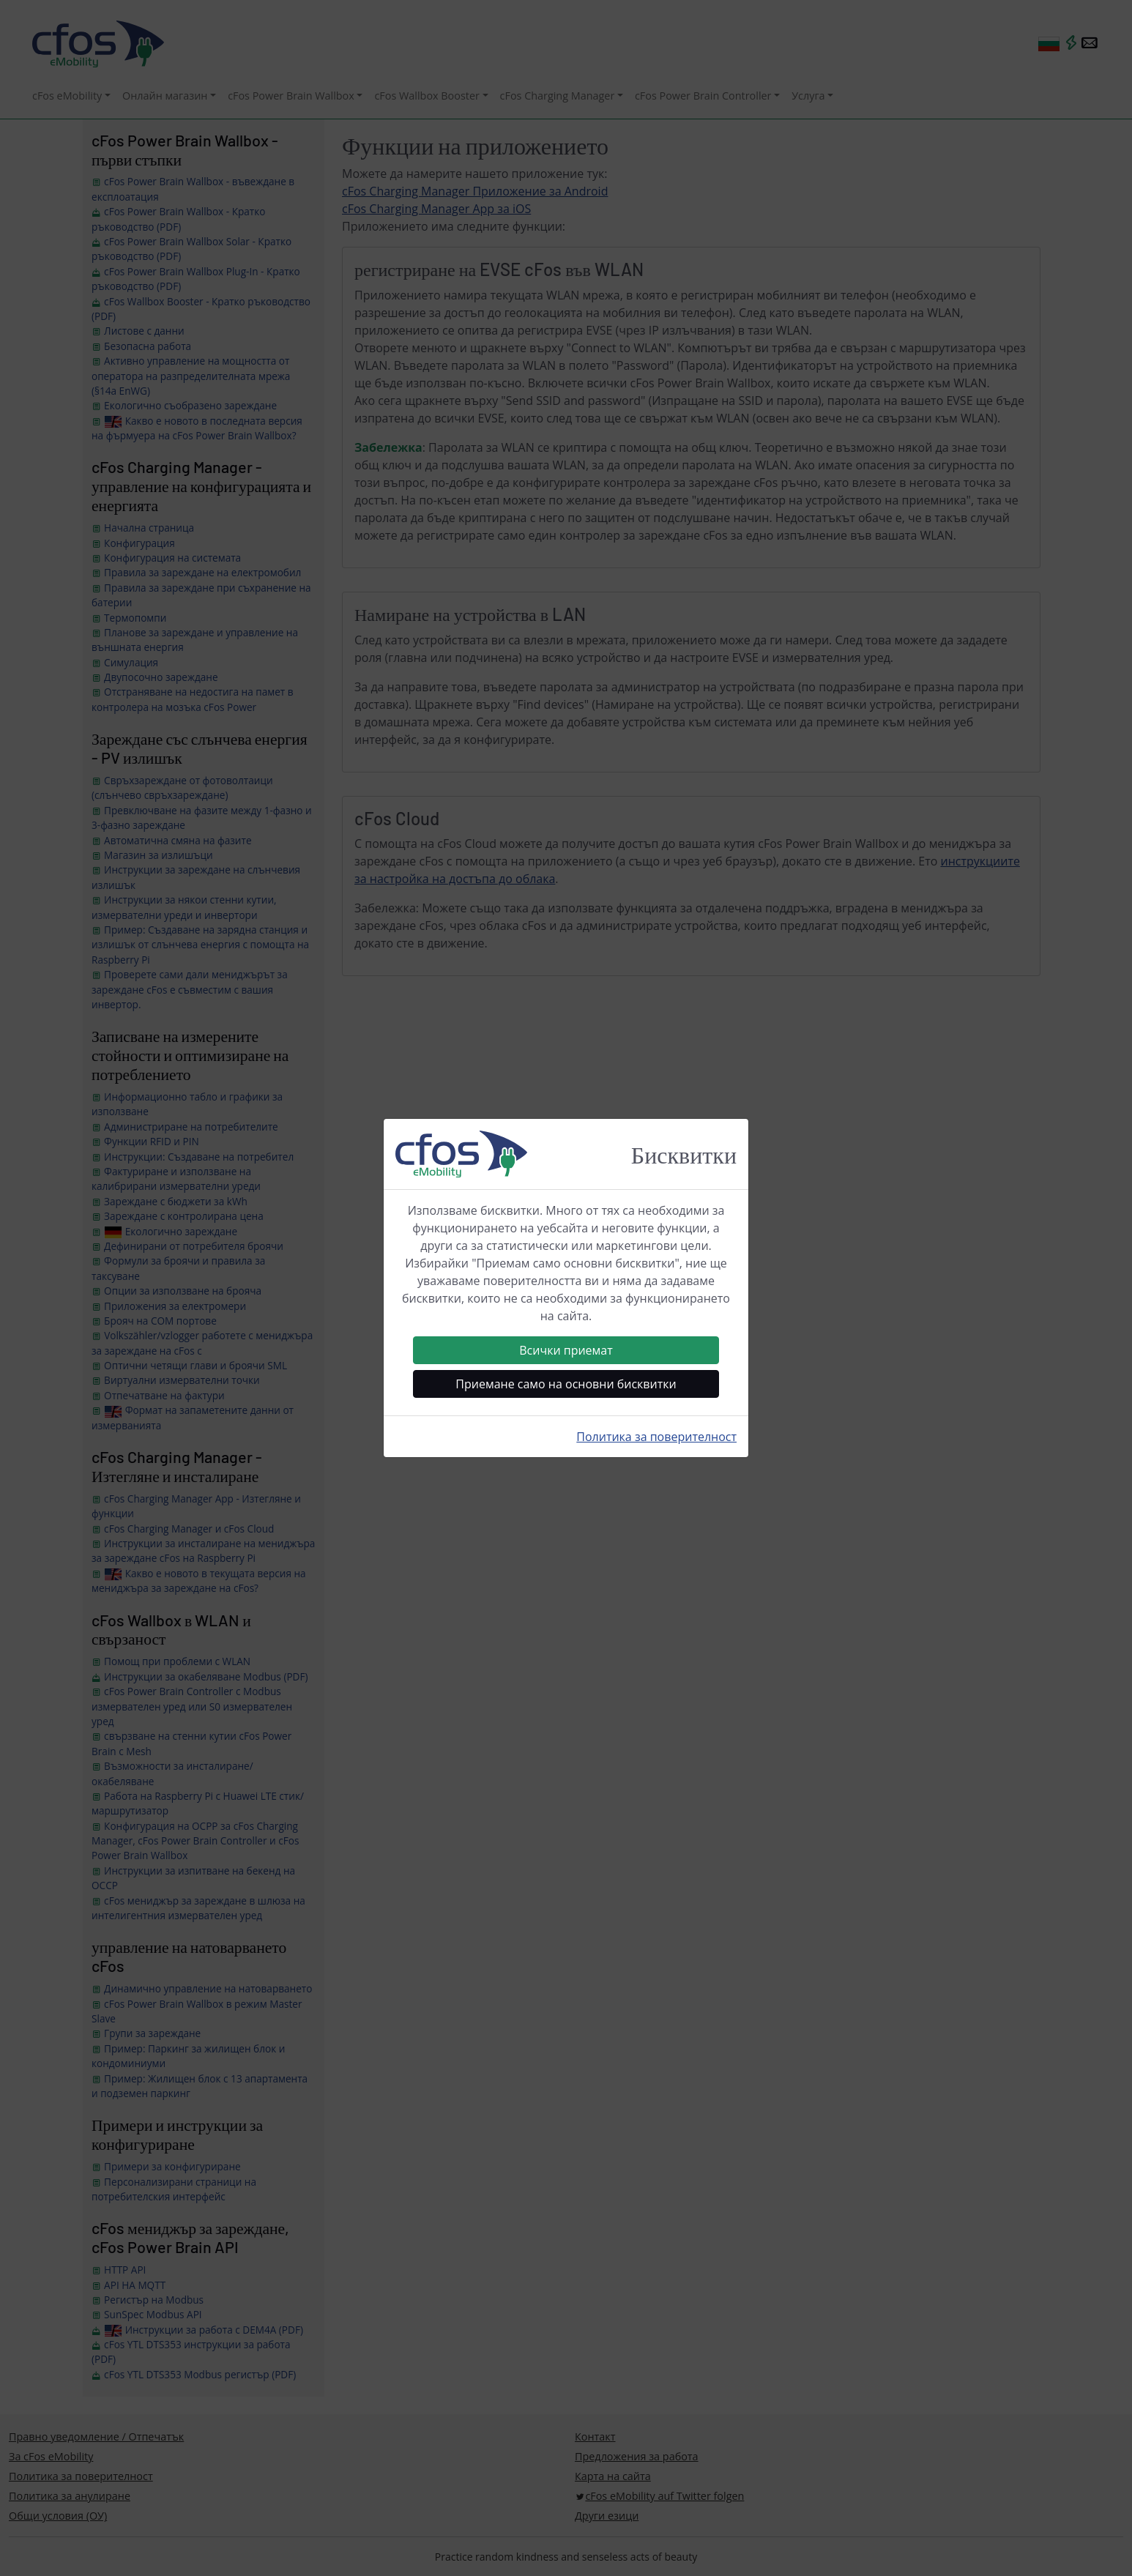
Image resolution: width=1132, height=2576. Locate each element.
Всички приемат (566, 1350)
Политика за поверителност (656, 1437)
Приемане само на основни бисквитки (565, 1384)
